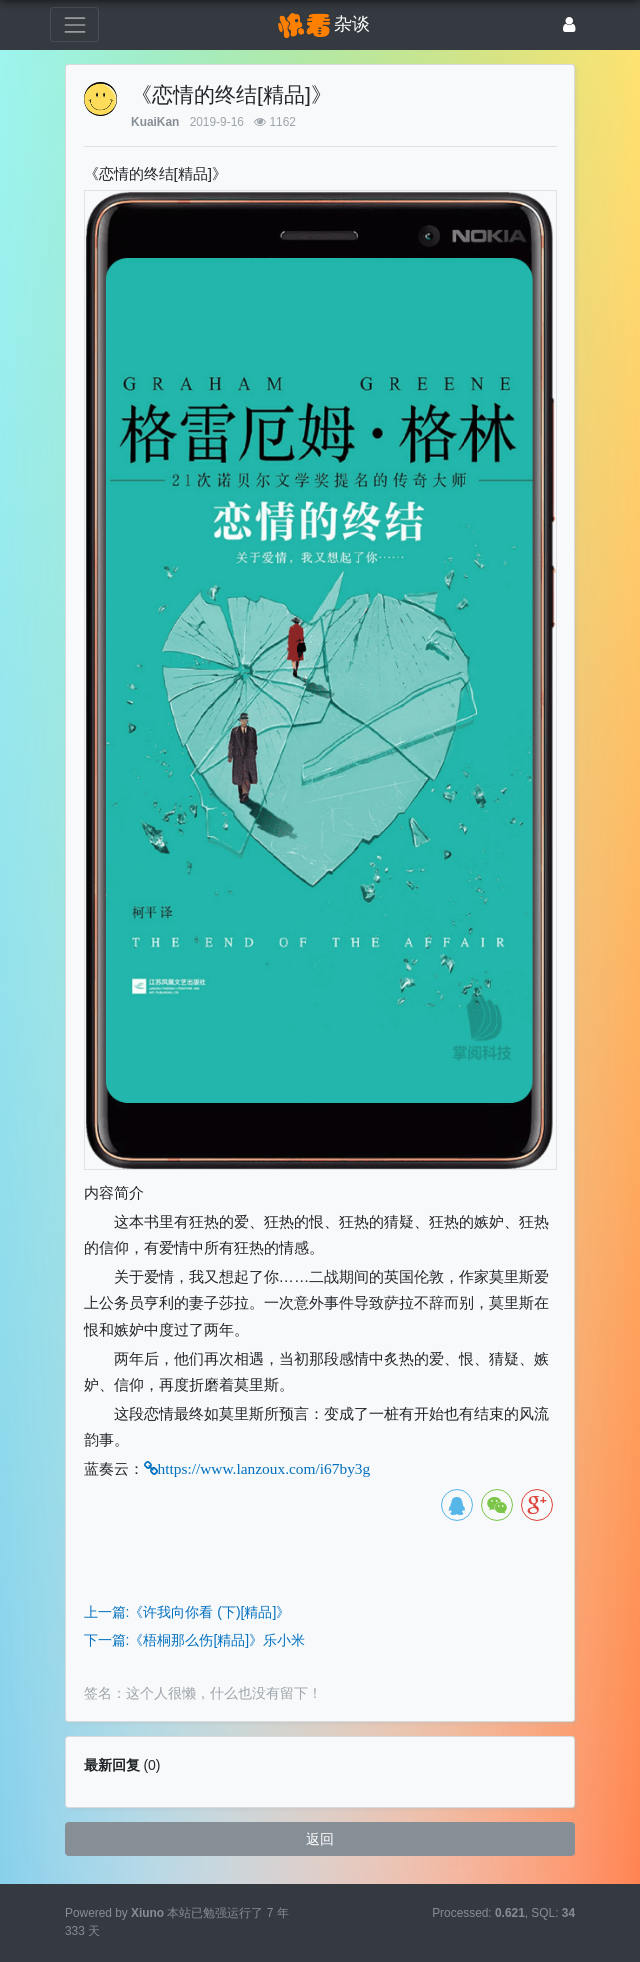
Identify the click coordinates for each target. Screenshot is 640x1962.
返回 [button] (320, 1839)
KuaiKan (155, 122)
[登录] (569, 24)
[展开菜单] (74, 24)
